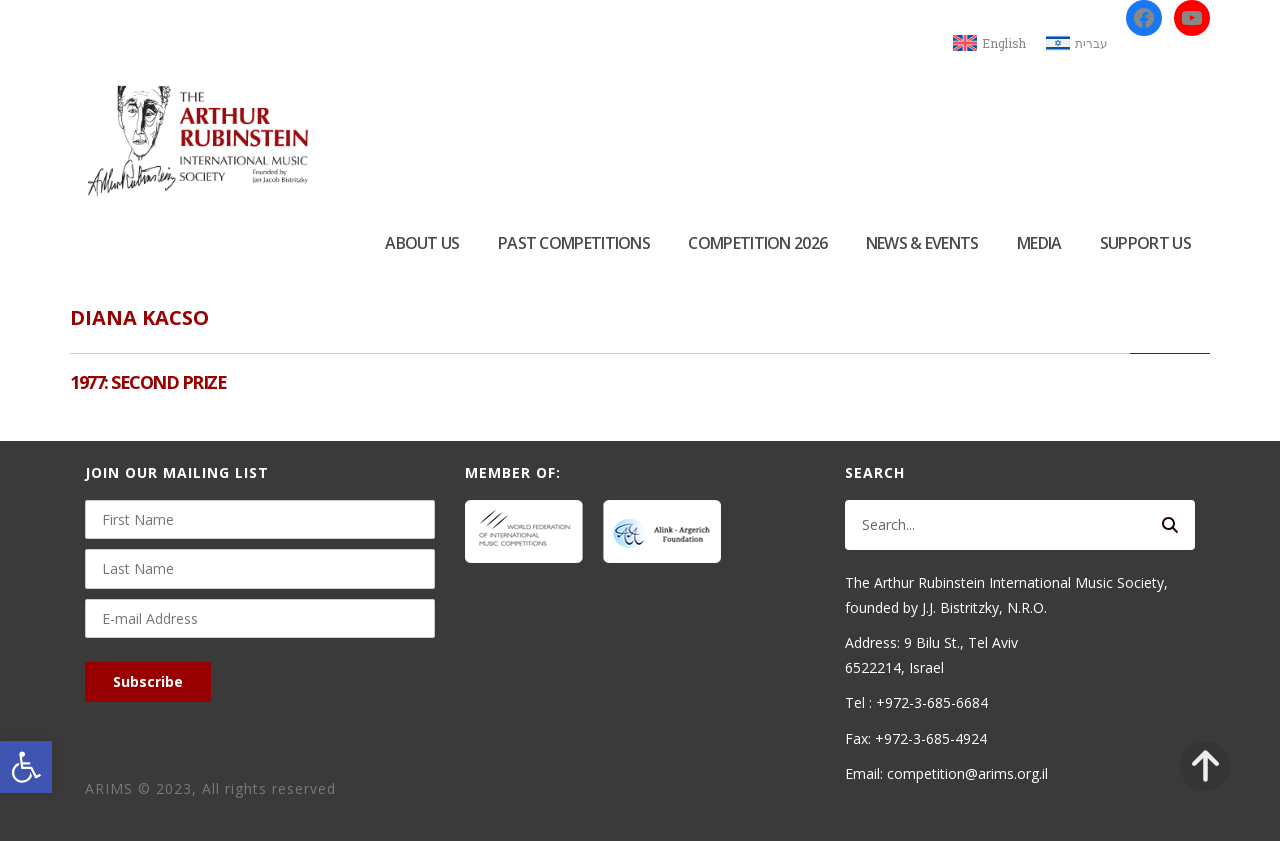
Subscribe (148, 681)
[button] (26, 767)
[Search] (1170, 525)
